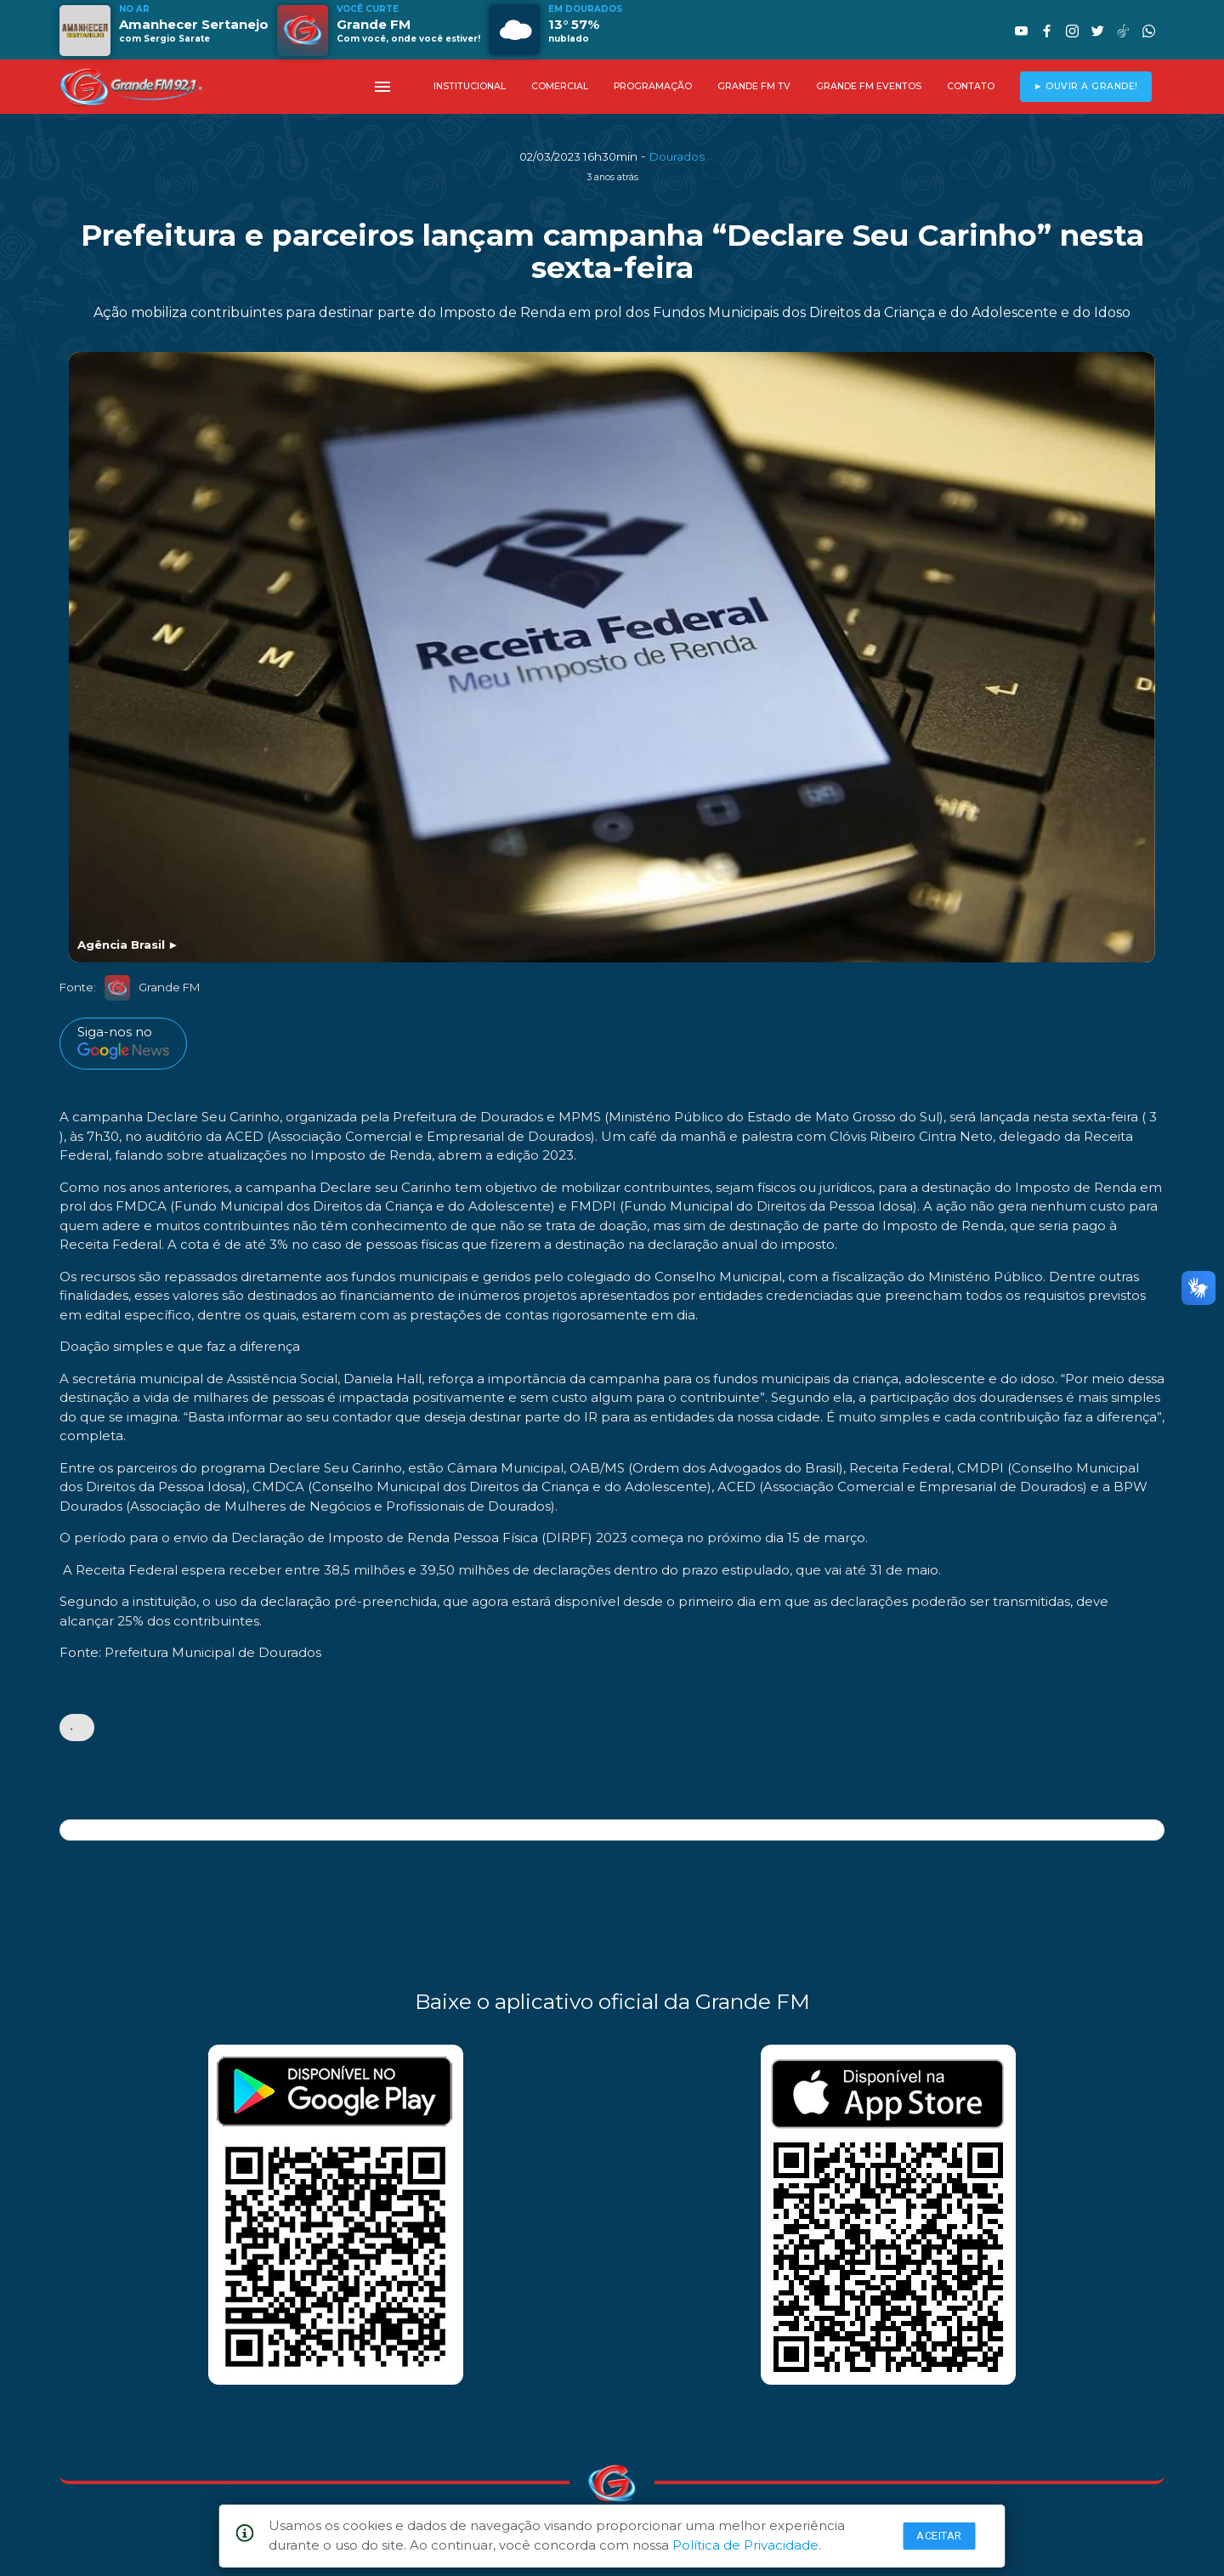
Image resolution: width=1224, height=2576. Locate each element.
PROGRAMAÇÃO (653, 86)
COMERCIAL (559, 86)
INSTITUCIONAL (470, 86)
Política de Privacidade (745, 2545)
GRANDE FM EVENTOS (868, 86)
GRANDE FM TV (753, 86)
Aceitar (939, 2535)
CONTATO (970, 86)
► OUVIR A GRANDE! (1086, 86)
